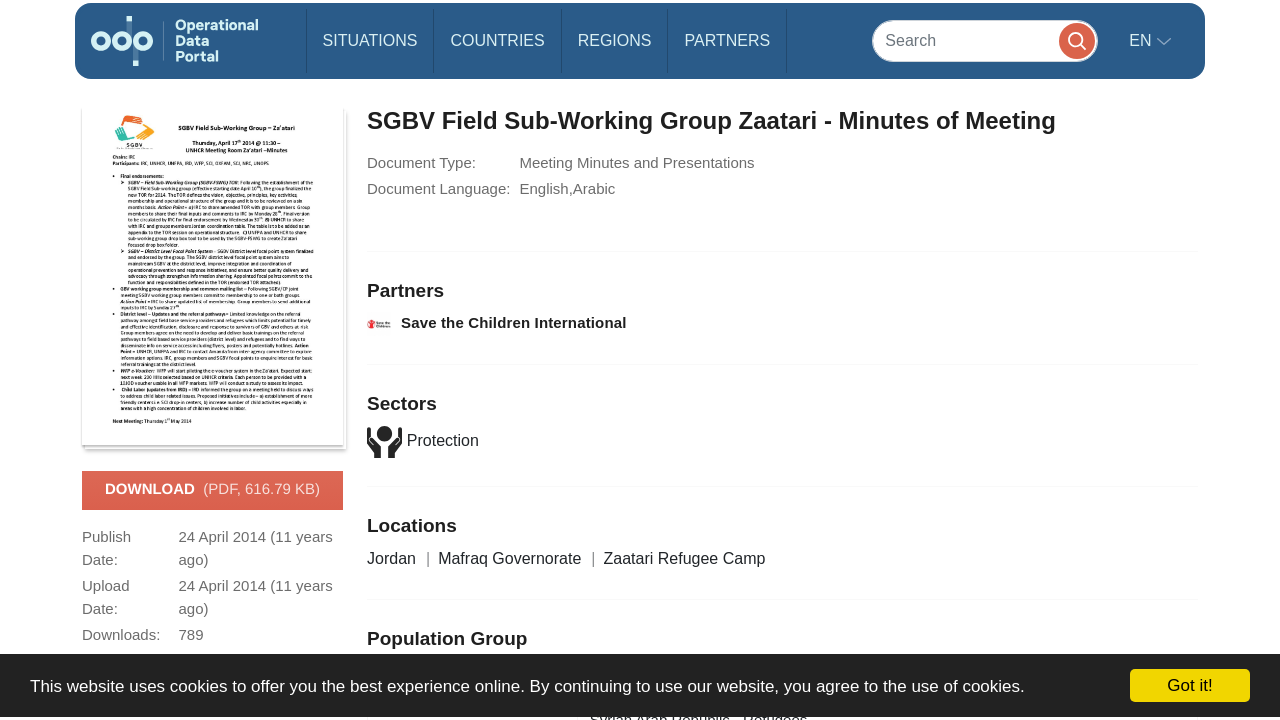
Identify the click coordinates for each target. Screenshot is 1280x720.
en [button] (1142, 40)
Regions (615, 40)
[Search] (985, 40)
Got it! (1189, 685)
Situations (370, 40)
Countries (497, 40)
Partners (727, 40)
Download (212, 490)
